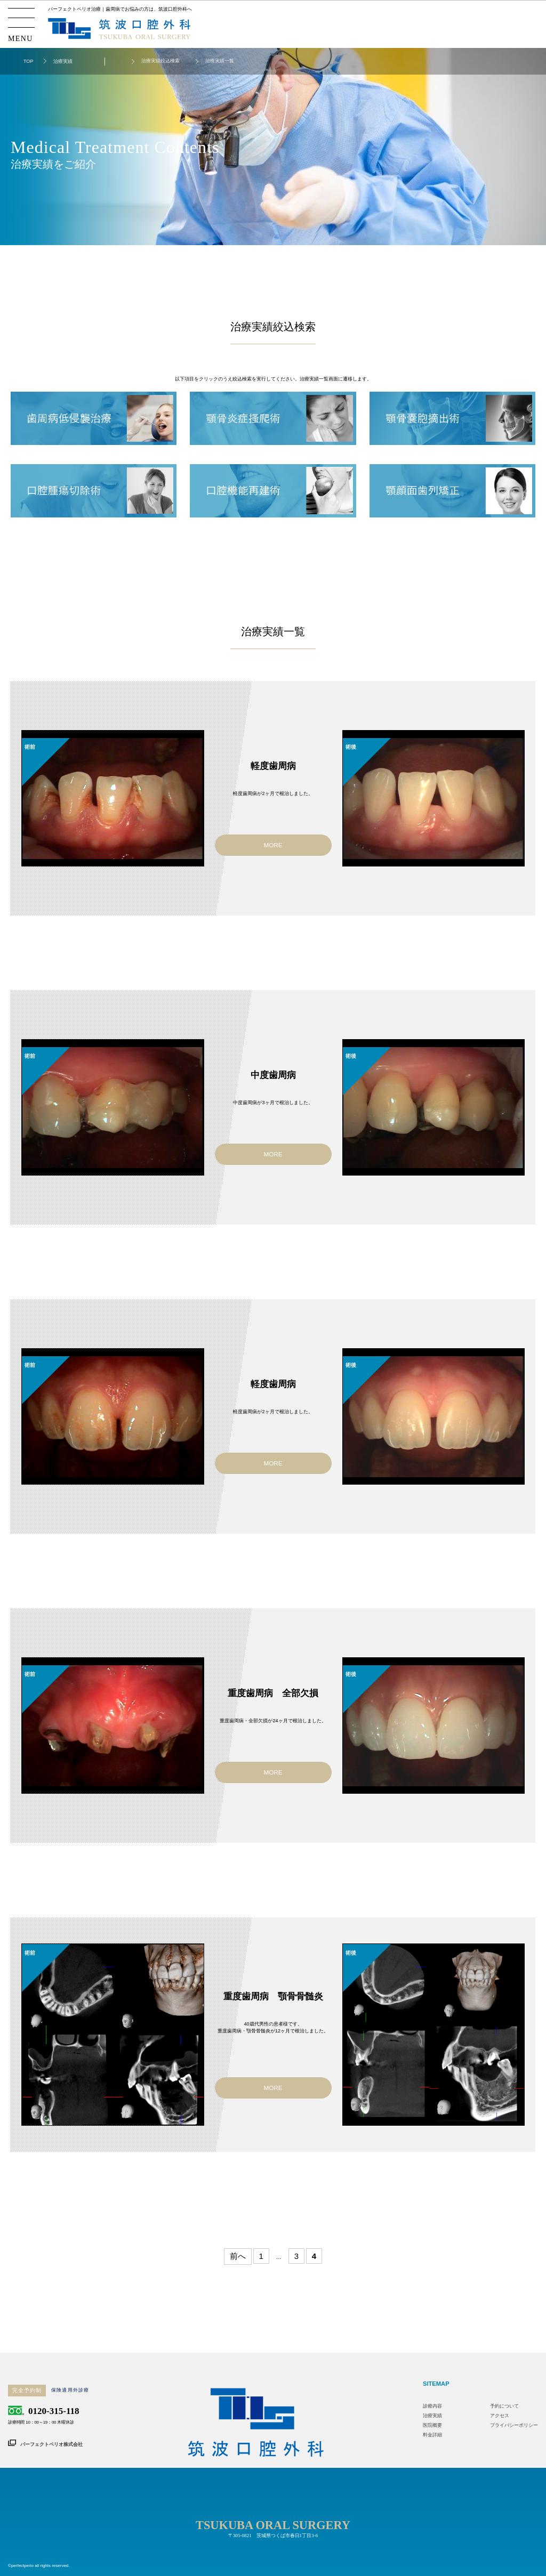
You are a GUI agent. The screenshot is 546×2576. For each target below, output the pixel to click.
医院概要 (432, 2425)
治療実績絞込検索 (160, 60)
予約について (504, 2406)
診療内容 (432, 2406)
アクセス (499, 2415)
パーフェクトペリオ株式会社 (51, 2444)
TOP (28, 61)
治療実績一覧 (219, 60)
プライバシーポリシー (514, 2425)
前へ (238, 2256)
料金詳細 (432, 2434)
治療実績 (432, 2415)
